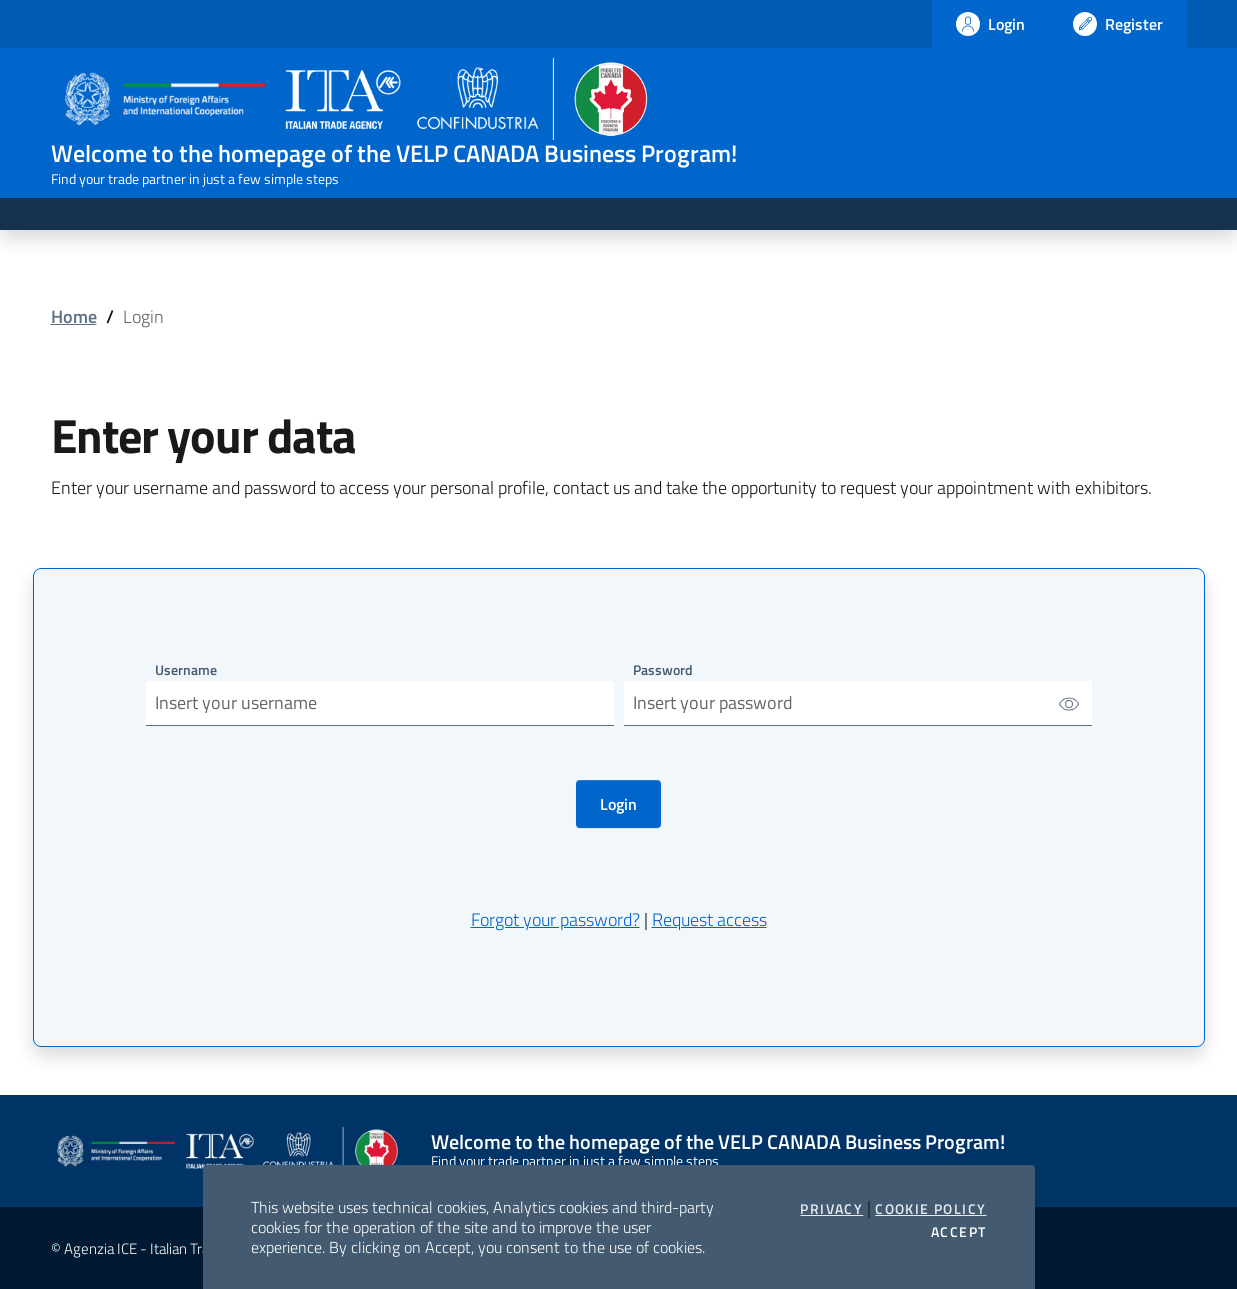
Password (663, 669)
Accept (958, 1232)
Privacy (831, 1209)
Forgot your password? (555, 919)
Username (186, 669)
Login (618, 804)
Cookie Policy (930, 1209)
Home (74, 316)
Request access (709, 919)
